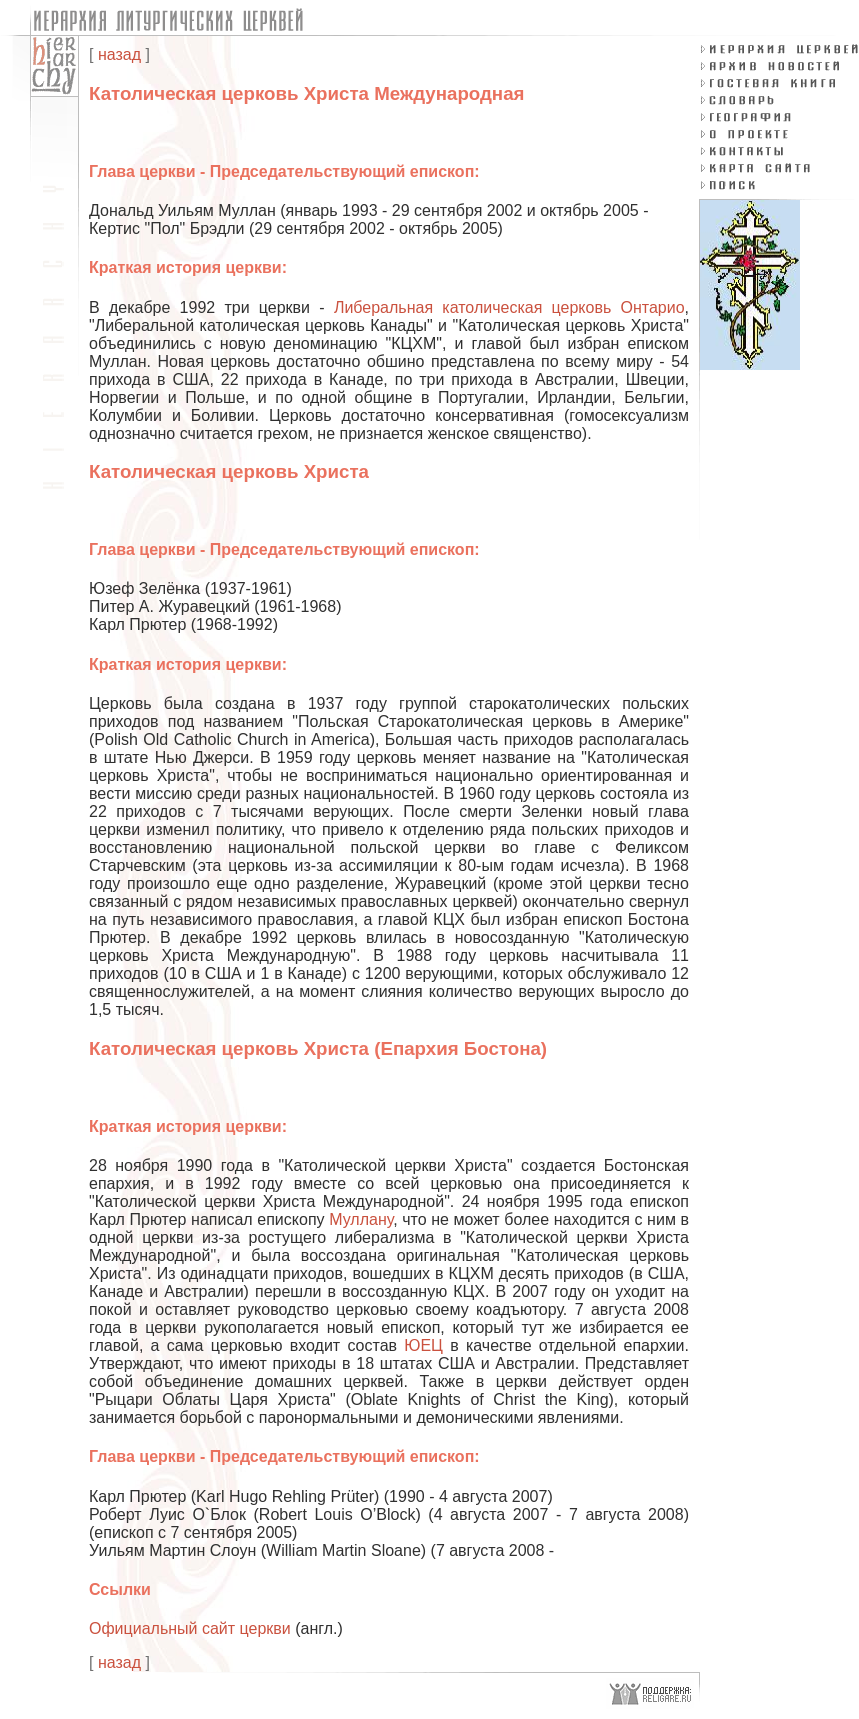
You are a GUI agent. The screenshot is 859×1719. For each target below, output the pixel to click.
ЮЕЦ (423, 1345)
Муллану (361, 1219)
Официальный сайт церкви (190, 1628)
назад (119, 54)
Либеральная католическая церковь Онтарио (509, 307)
